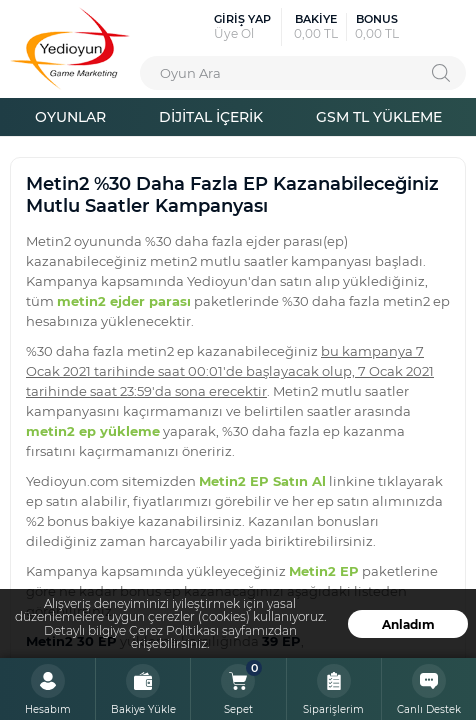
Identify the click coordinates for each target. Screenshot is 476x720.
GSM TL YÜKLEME (379, 116)
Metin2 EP (324, 570)
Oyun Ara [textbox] (190, 72)
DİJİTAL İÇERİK (211, 116)
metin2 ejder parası (124, 300)
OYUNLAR (70, 116)
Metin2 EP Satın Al (262, 480)
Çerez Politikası (174, 630)
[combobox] (303, 73)
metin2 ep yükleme (93, 430)
